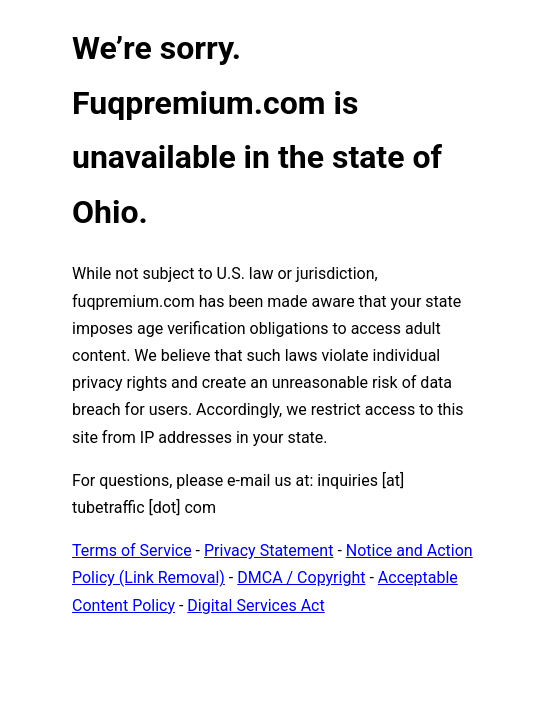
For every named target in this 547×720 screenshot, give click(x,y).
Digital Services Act (255, 605)
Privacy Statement (268, 550)
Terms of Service (132, 550)
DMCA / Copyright (301, 577)
